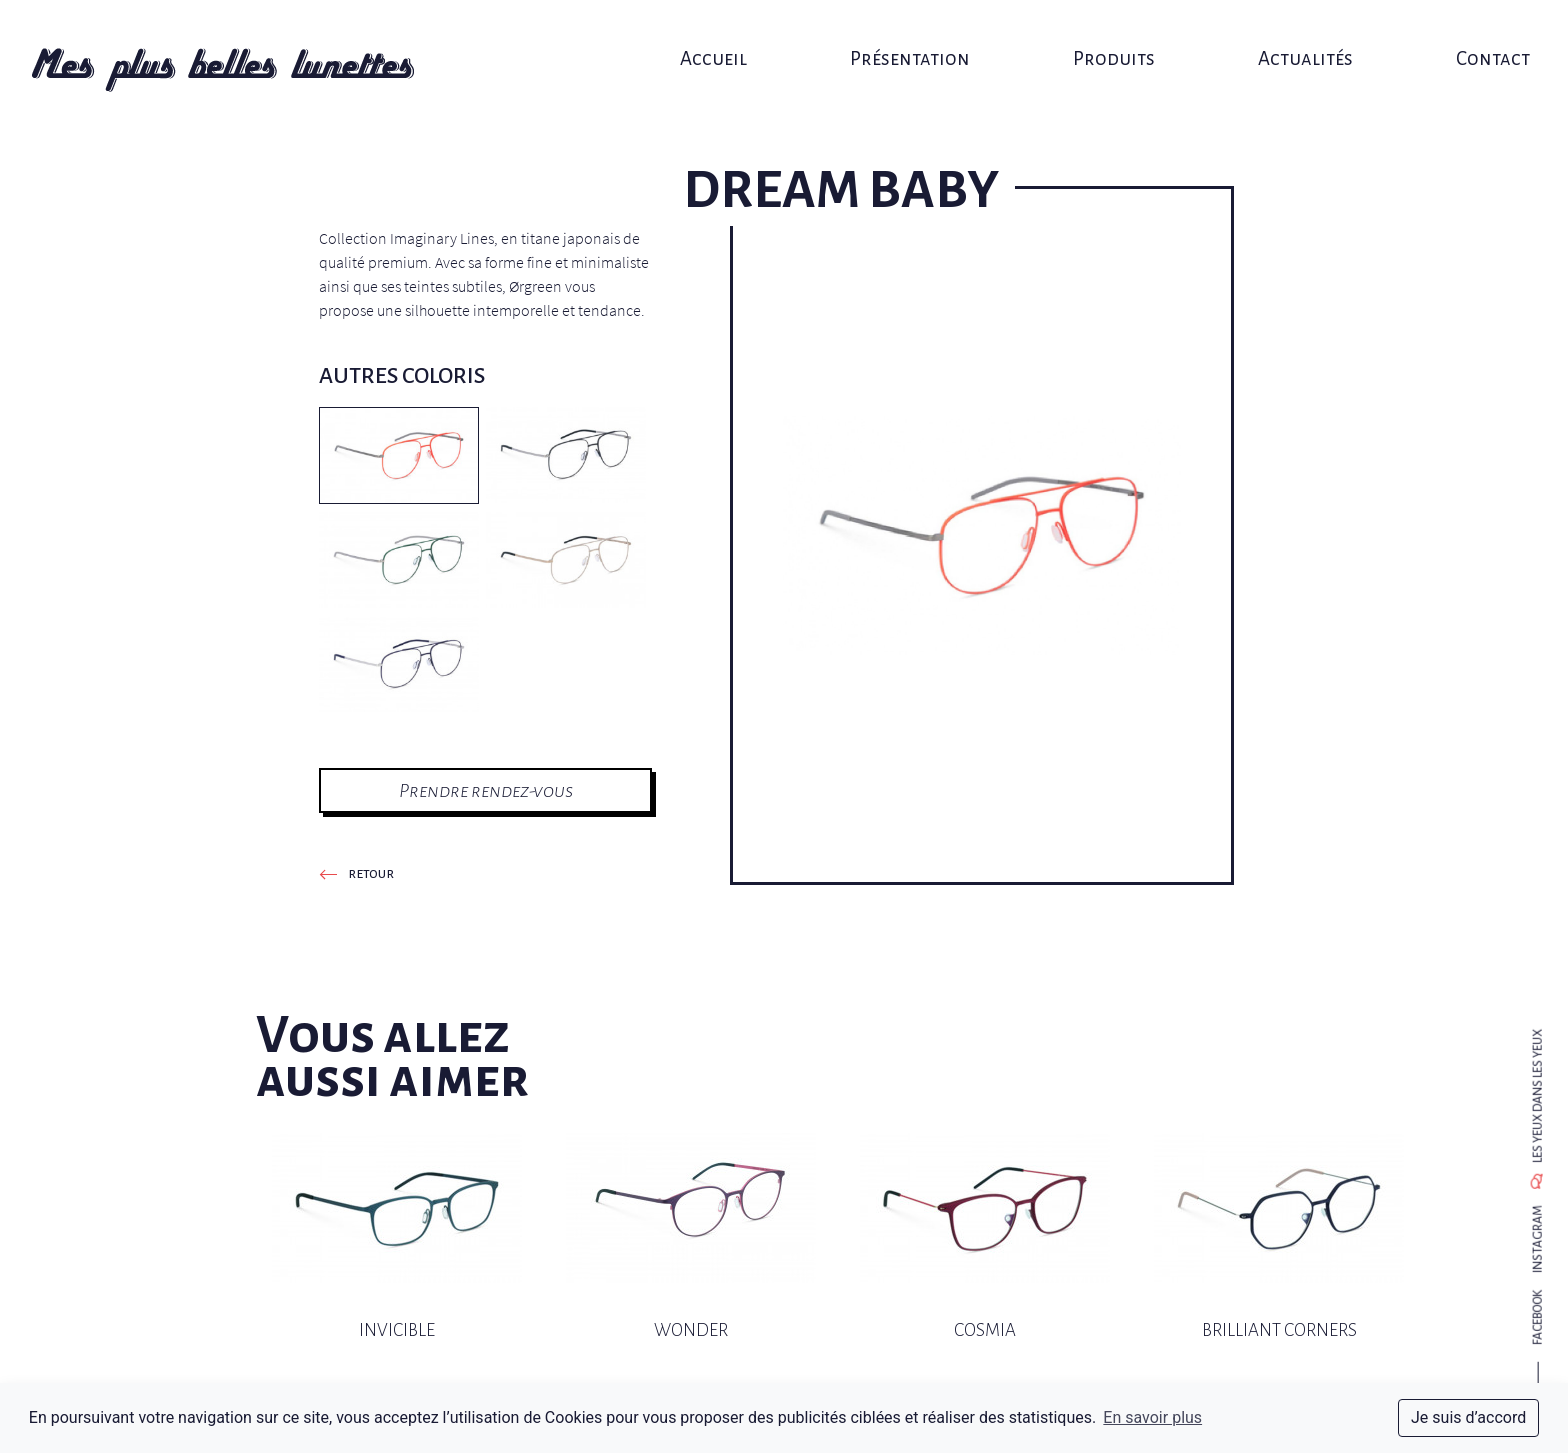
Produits (1104, 37)
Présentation (907, 37)
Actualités (1287, 37)
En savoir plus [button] (1152, 1417)
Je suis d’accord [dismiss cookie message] (1468, 1417)
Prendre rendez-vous (486, 790)
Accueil (718, 37)
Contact (1468, 37)
